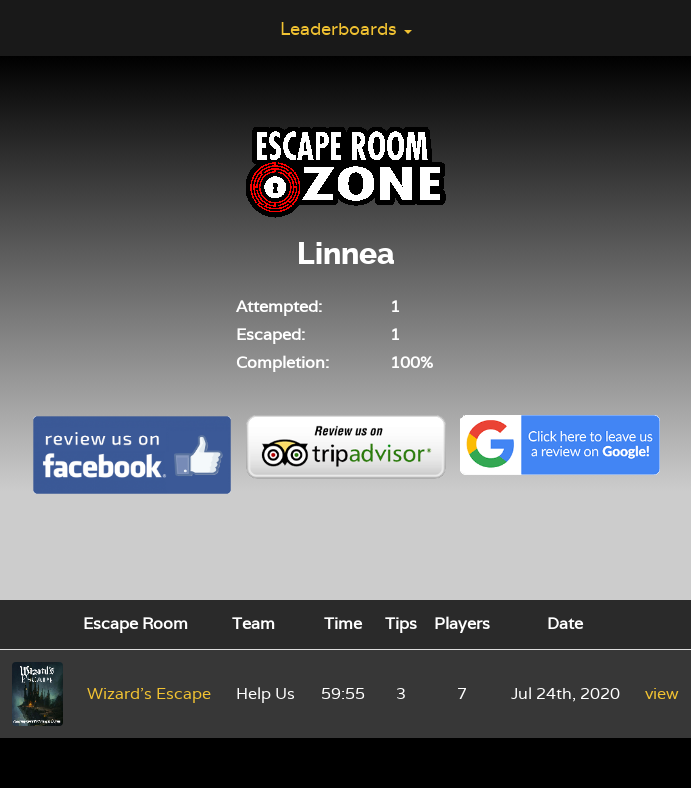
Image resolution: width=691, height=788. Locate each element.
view (662, 693)
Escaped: (270, 334)
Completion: (282, 362)
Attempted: (279, 306)
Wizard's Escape (149, 693)
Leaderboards (346, 28)
